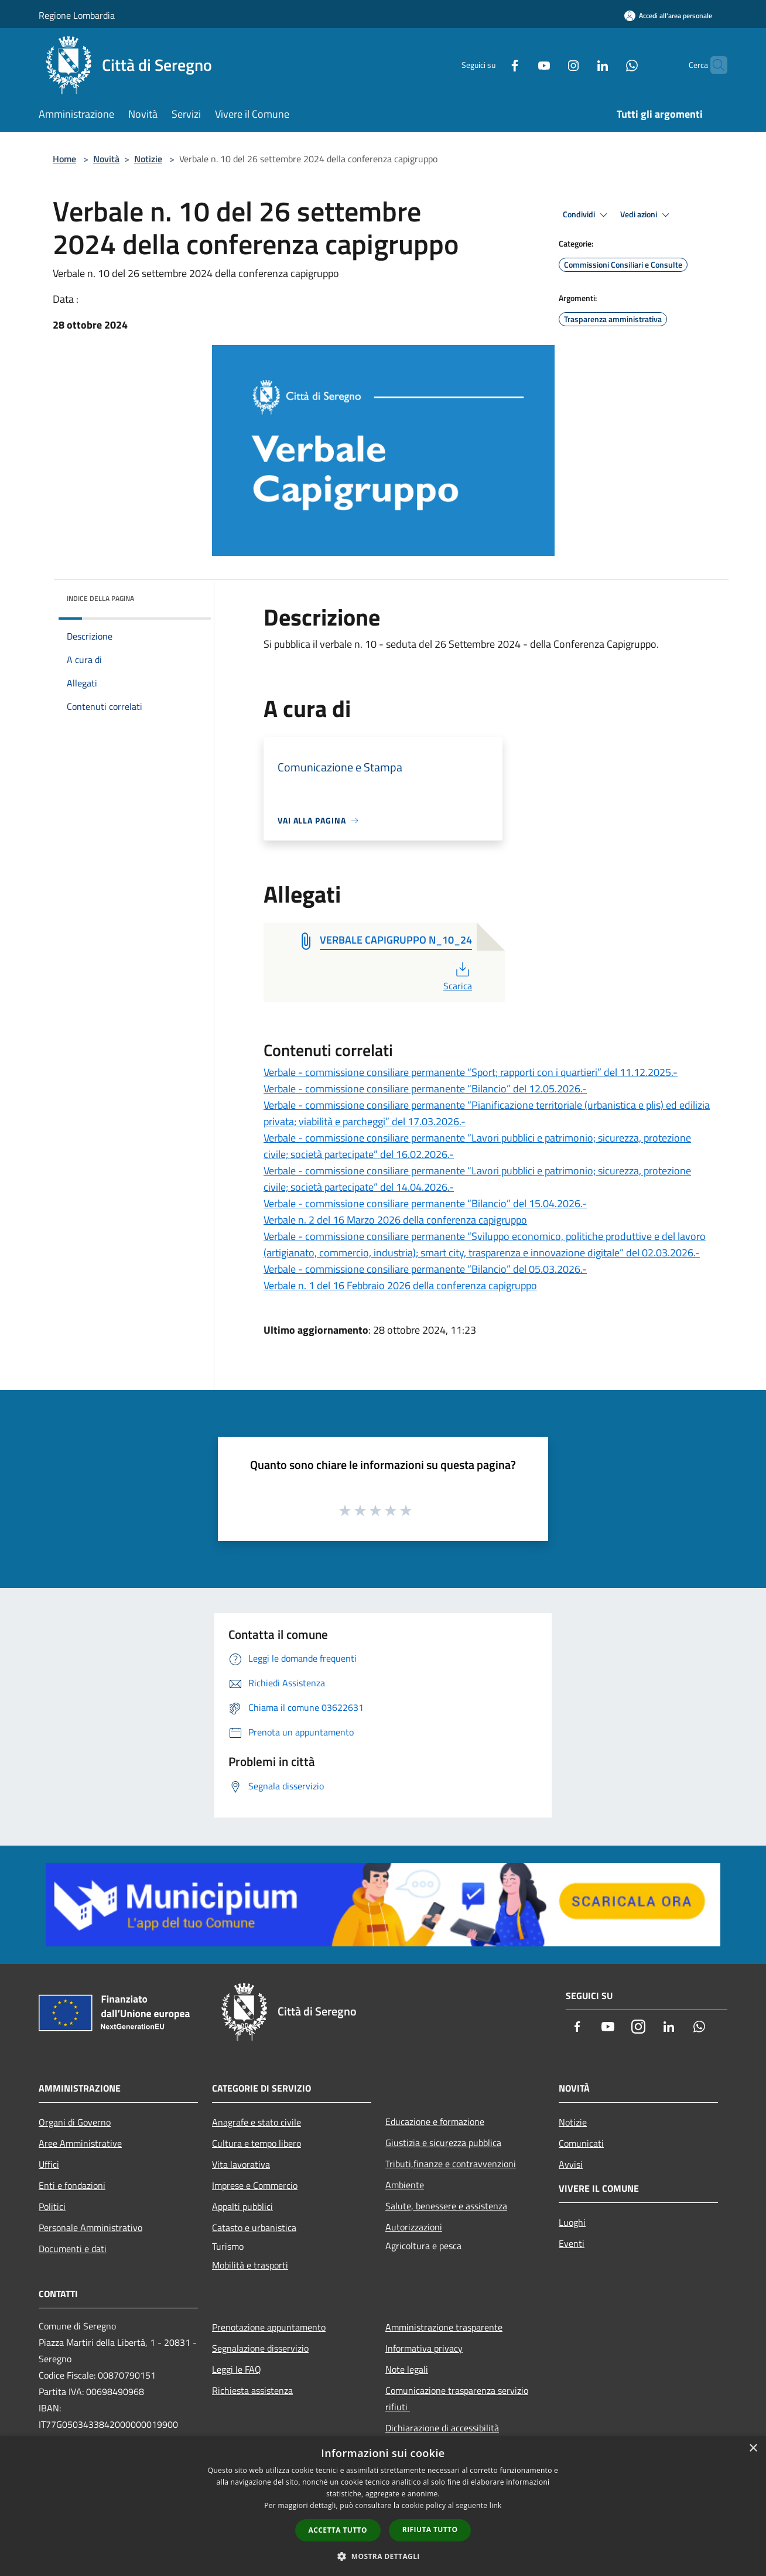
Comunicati (581, 2143)
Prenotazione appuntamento (269, 2327)
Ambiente (404, 2185)
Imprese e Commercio (254, 2185)
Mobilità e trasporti (250, 2265)
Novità (106, 159)
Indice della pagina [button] (100, 598)
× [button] (752, 2448)
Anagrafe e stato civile (256, 2122)
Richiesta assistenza (252, 2390)
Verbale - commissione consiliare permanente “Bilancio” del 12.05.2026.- (425, 1088)
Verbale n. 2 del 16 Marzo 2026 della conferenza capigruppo (395, 1220)
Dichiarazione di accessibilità (442, 2428)
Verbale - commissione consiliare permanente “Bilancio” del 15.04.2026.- (425, 1203)
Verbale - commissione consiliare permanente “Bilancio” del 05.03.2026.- (425, 1269)
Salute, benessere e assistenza (446, 2206)
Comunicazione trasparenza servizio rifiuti (456, 2398)
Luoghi (572, 2222)
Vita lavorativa (241, 2164)
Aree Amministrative (80, 2143)
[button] (383, 2556)
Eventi (571, 2243)
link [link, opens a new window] (496, 2505)
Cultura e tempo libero (256, 2143)
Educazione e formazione (434, 2121)
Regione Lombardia (77, 15)
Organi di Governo (75, 2122)
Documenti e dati (73, 2249)
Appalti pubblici (242, 2206)
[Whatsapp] (609, 65)
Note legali (406, 2369)
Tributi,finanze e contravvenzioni (450, 2164)
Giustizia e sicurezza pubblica (443, 2143)
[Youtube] (521, 65)
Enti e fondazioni (72, 2185)
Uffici (49, 2164)
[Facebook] (492, 65)
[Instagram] (550, 65)
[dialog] (383, 2506)
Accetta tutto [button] (338, 2530)
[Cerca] (713, 65)
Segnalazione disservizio (260, 2348)
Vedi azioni (646, 215)
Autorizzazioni (413, 2227)
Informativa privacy (424, 2348)
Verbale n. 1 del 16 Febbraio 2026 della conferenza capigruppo (400, 1285)
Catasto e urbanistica (254, 2227)
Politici (52, 2206)
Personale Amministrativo (90, 2227)
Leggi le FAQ (236, 2369)
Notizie (148, 159)
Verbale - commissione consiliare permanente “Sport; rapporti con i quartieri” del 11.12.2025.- (471, 1072)
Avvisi (571, 2164)
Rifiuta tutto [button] (430, 2529)
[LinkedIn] (579, 65)
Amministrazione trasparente (443, 2327)
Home (64, 159)
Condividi (587, 215)
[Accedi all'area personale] (668, 15)
